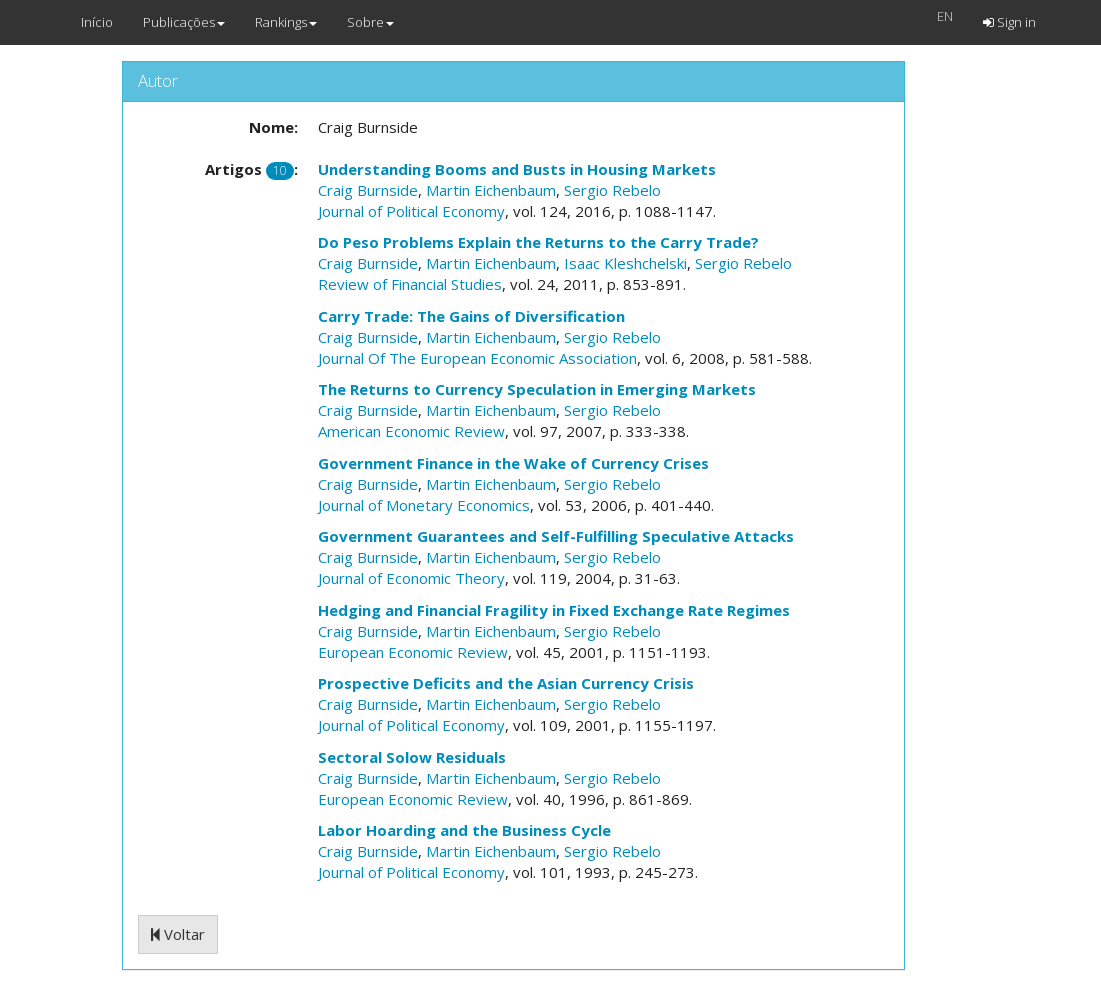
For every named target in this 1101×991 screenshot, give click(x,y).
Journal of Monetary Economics (424, 505)
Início (97, 22)
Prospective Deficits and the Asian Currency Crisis (506, 683)
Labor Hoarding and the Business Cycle (464, 830)
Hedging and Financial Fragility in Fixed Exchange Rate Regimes (554, 610)
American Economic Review (411, 431)
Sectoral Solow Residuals (412, 757)
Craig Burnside (368, 190)
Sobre (370, 22)
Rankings (286, 22)
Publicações (184, 22)
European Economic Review (413, 652)
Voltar (178, 934)
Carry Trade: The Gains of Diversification (471, 316)
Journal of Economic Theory (411, 578)
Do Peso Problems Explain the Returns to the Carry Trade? (538, 242)
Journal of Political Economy (411, 211)
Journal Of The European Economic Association (477, 358)
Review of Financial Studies (410, 284)
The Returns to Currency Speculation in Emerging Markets (537, 389)
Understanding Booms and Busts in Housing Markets (517, 169)
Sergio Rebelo (612, 190)
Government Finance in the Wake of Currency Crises (513, 463)
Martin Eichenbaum (491, 190)
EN (945, 16)
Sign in (1009, 22)
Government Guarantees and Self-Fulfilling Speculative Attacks (556, 536)
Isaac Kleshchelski (625, 263)
